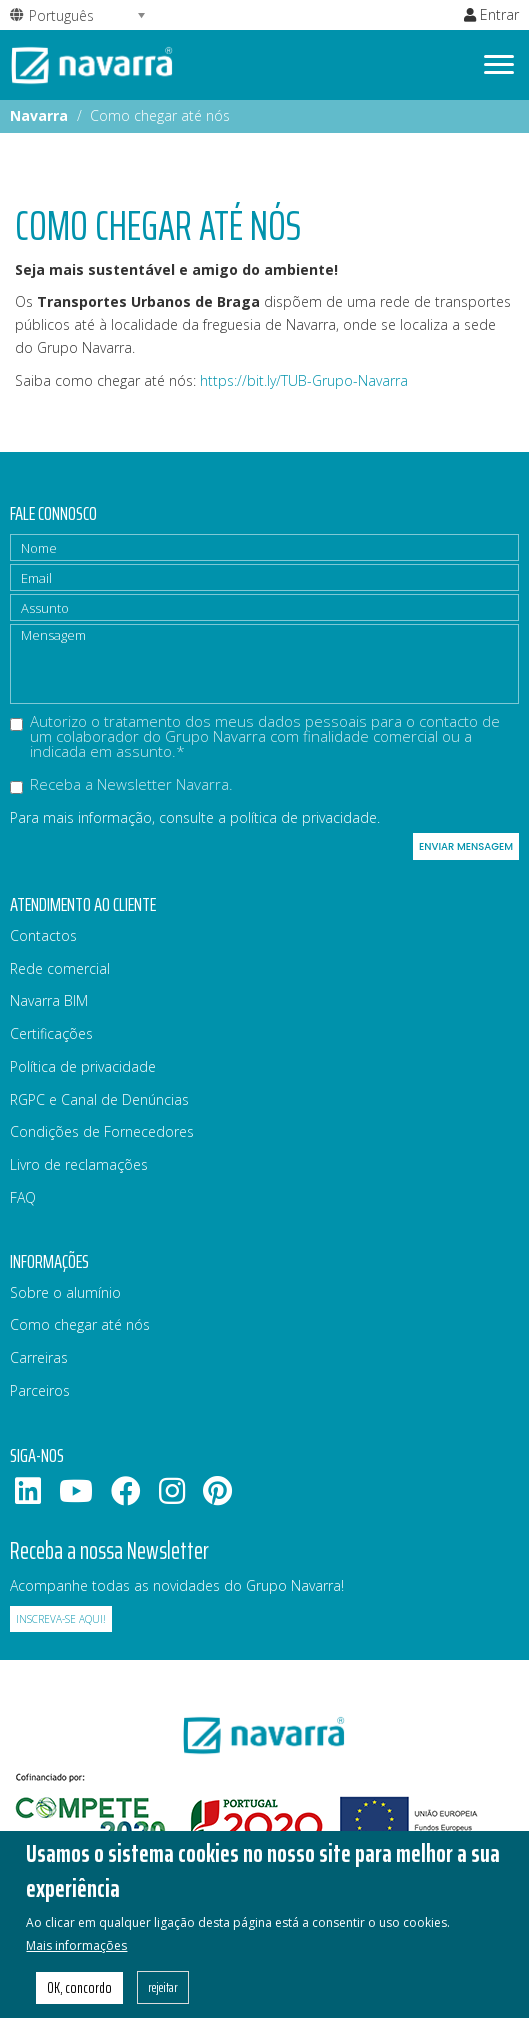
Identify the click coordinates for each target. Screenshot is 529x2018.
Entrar (491, 14)
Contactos (43, 935)
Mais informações (76, 1955)
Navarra (39, 115)
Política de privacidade (83, 1066)
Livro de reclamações (79, 1164)
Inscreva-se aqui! (61, 1619)
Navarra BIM (49, 1000)
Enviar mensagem (466, 846)
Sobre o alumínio (65, 1292)
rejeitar (163, 1998)
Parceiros (40, 1390)
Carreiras (39, 1357)
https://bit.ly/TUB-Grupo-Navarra (304, 380)
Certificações (51, 1033)
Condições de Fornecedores (102, 1131)
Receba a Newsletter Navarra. (121, 785)
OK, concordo (79, 1998)
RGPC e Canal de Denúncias (99, 1099)
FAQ (23, 1197)
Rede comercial (60, 968)
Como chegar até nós (80, 1324)
